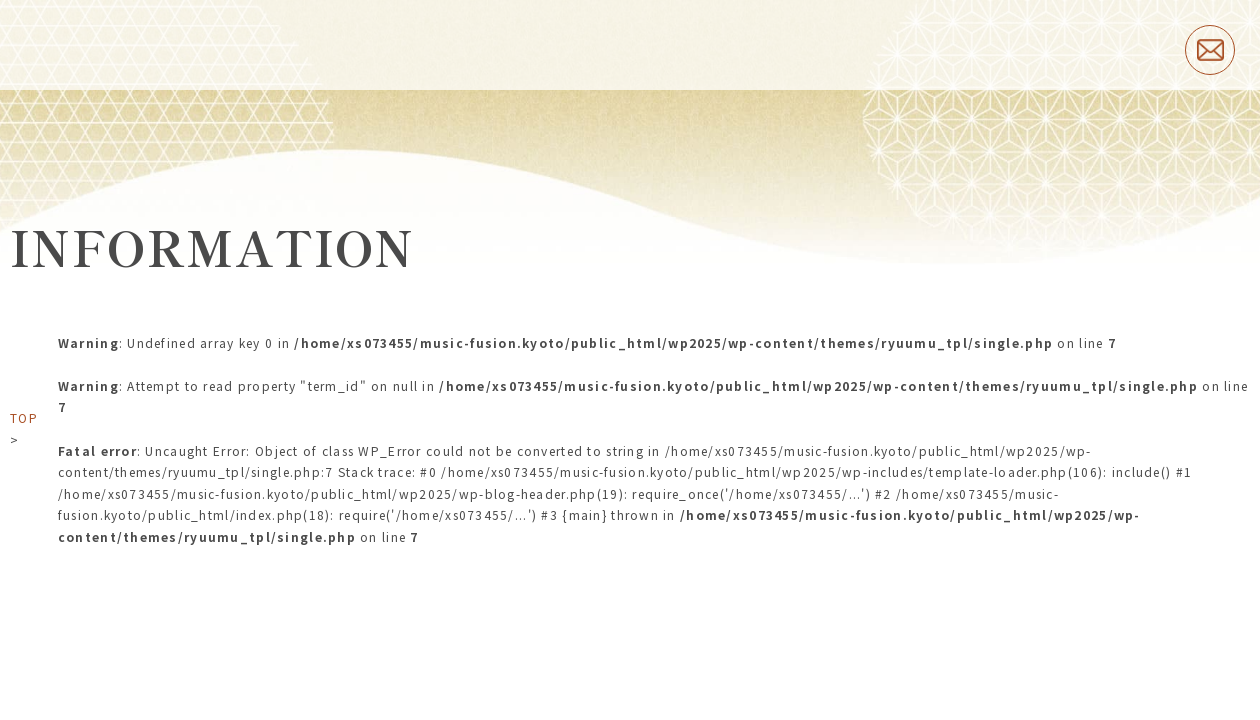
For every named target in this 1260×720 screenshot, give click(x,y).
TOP (24, 417)
